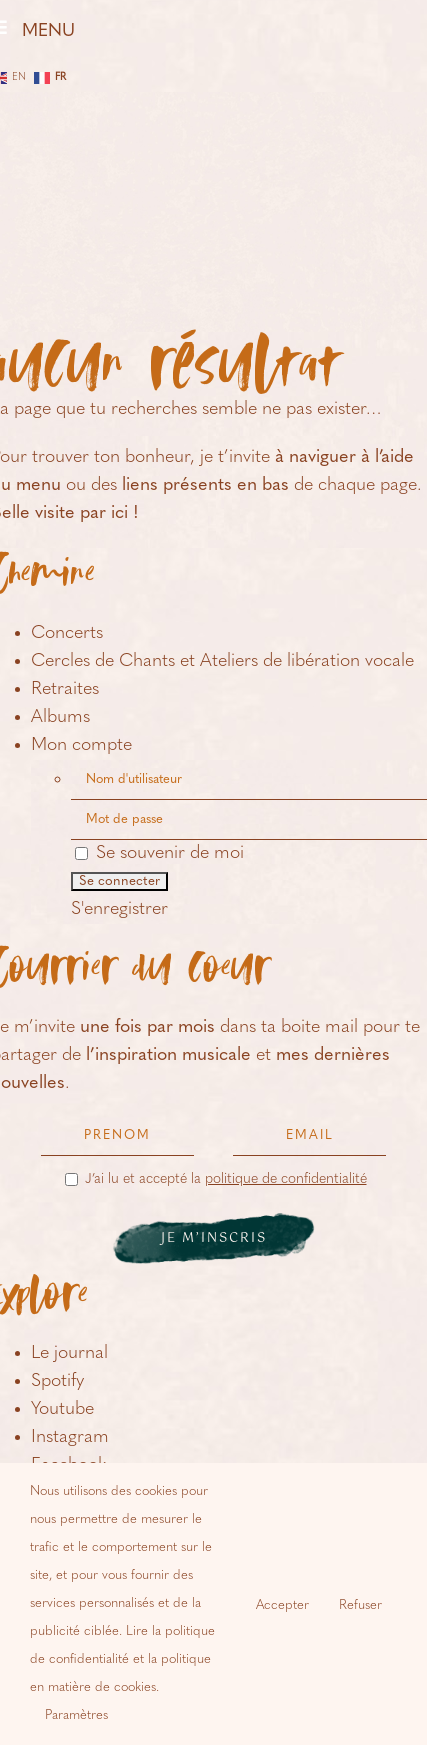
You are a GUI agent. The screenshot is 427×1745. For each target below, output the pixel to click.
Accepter (282, 1605)
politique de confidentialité (286, 1179)
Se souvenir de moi (159, 853)
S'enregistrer (119, 909)
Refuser (360, 1605)
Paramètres (76, 1715)
